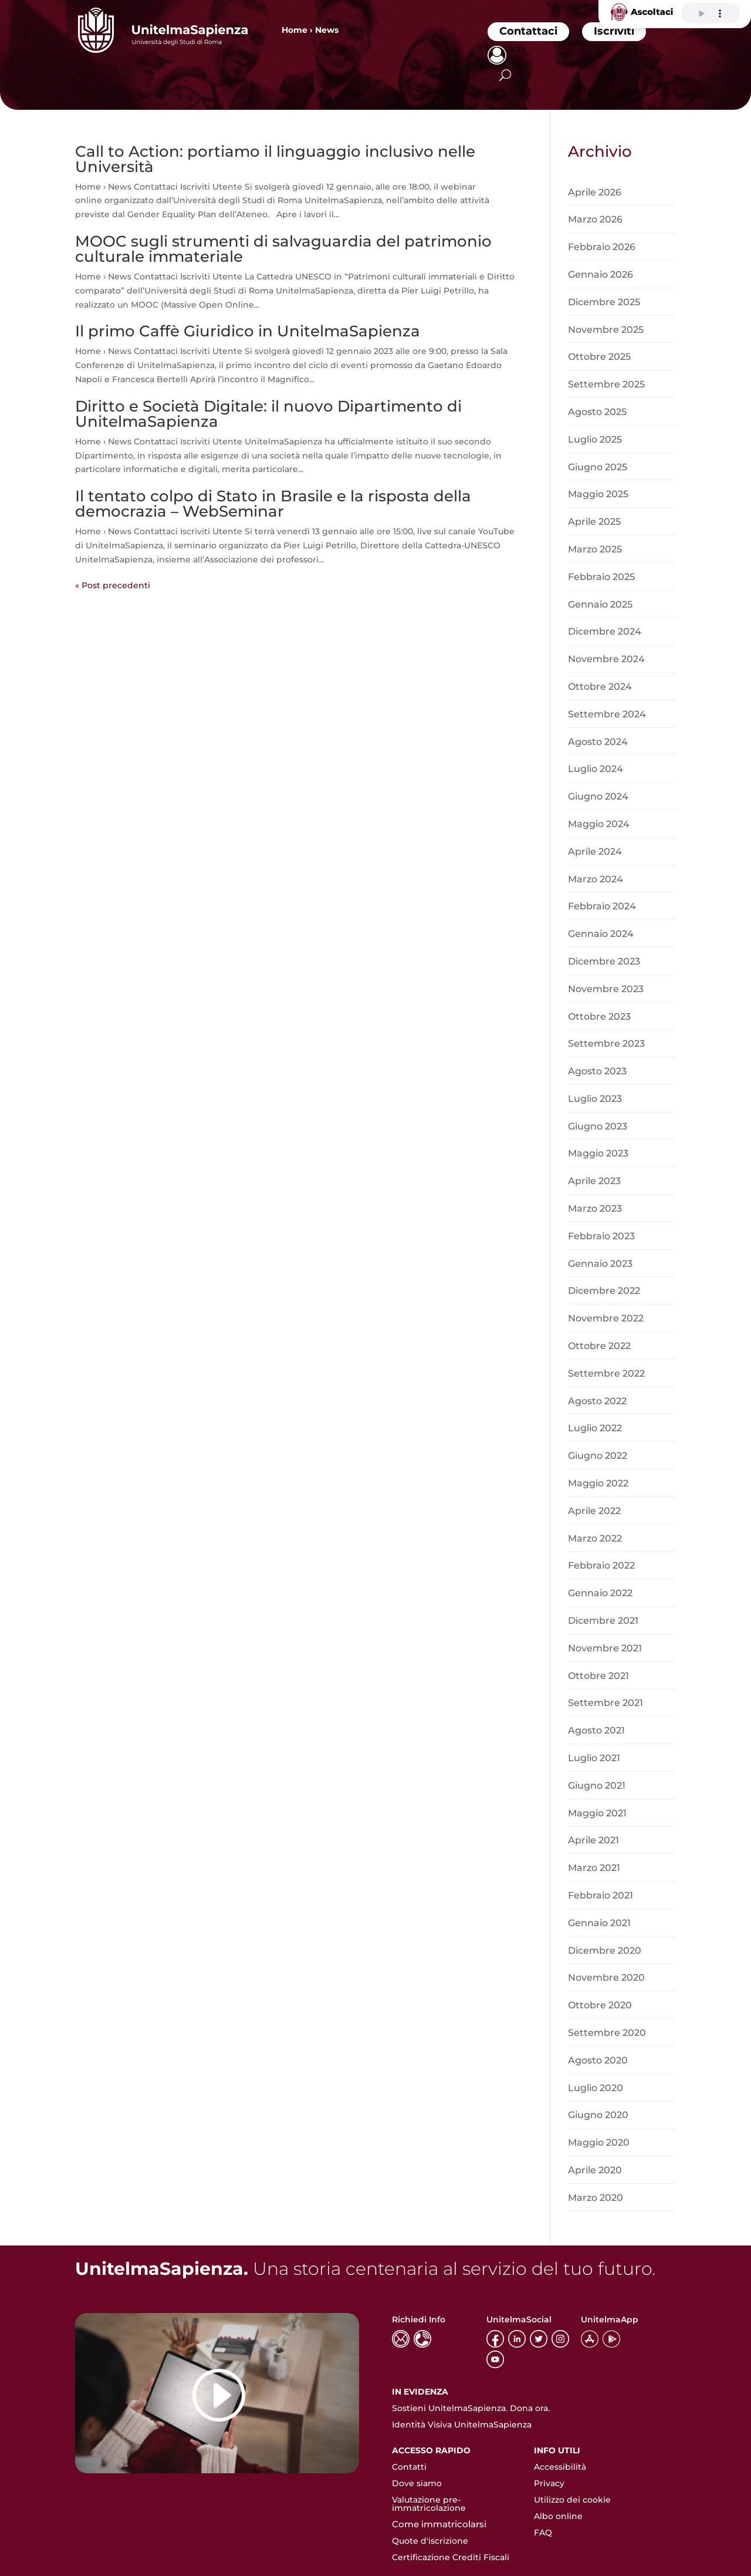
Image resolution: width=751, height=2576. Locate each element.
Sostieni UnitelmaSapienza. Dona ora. (471, 2408)
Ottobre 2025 (599, 356)
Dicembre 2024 (604, 631)
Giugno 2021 (596, 1785)
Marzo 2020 (595, 2197)
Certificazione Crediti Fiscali (450, 2557)
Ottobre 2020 (600, 2005)
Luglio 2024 (595, 768)
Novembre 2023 (606, 988)
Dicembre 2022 (604, 1290)
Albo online (558, 2516)
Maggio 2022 (598, 1483)
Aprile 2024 (595, 851)
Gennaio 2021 (599, 1922)
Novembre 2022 (606, 1318)
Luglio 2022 (595, 1428)
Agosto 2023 (597, 1071)
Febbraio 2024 (602, 906)
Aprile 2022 (594, 1510)
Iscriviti (614, 31)
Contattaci (528, 31)
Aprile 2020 (595, 2170)
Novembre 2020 (606, 1977)
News (327, 30)
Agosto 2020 (598, 2060)
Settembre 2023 (606, 1043)
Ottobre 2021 (598, 1675)
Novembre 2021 (605, 1648)
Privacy (549, 2483)
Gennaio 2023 (600, 1263)
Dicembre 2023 (604, 961)
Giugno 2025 (597, 467)
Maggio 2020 (599, 2142)
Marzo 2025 (595, 549)
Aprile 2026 (594, 192)
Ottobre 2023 (599, 1016)
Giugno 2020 (598, 2114)
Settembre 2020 (607, 2032)
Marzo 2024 (595, 879)
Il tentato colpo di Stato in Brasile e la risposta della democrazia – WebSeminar (273, 504)
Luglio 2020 (595, 2087)
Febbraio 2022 (601, 1565)
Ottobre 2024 (600, 686)
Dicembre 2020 (604, 1950)
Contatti (409, 2467)
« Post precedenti (112, 585)
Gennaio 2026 (600, 274)
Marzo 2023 (595, 1208)
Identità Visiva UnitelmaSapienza (462, 2424)
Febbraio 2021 (600, 1895)
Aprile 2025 (594, 521)
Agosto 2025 (597, 411)
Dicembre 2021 (603, 1620)
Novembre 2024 (606, 659)
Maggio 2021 (597, 1813)
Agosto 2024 (598, 741)
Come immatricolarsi (439, 2524)
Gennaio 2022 (600, 1593)
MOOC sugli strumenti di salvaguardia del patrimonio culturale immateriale (283, 249)
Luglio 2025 (595, 439)
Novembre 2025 (606, 329)
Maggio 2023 (598, 1153)
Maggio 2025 (598, 494)
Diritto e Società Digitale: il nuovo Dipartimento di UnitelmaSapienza (268, 414)
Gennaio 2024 (601, 933)
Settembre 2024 (607, 714)
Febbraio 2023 (601, 1236)
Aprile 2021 (593, 1840)
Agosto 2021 (596, 1730)
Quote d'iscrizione (430, 2540)
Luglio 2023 (595, 1098)
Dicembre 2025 (604, 302)
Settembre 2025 (606, 384)
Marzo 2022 (595, 1538)
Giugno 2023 (597, 1126)
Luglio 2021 (594, 1758)
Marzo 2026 (595, 219)
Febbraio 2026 (601, 246)
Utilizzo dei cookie (572, 2499)
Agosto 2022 (597, 1401)
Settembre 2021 (605, 1702)
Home (294, 30)
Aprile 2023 (594, 1180)
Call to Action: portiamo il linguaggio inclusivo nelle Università (275, 159)
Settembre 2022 (606, 1373)
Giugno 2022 (597, 1455)
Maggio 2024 (599, 824)
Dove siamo (417, 2483)
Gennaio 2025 (600, 604)
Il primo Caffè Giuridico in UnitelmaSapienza (247, 331)
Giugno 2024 (598, 796)
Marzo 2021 (594, 1867)
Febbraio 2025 (601, 576)
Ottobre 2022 (599, 1345)
